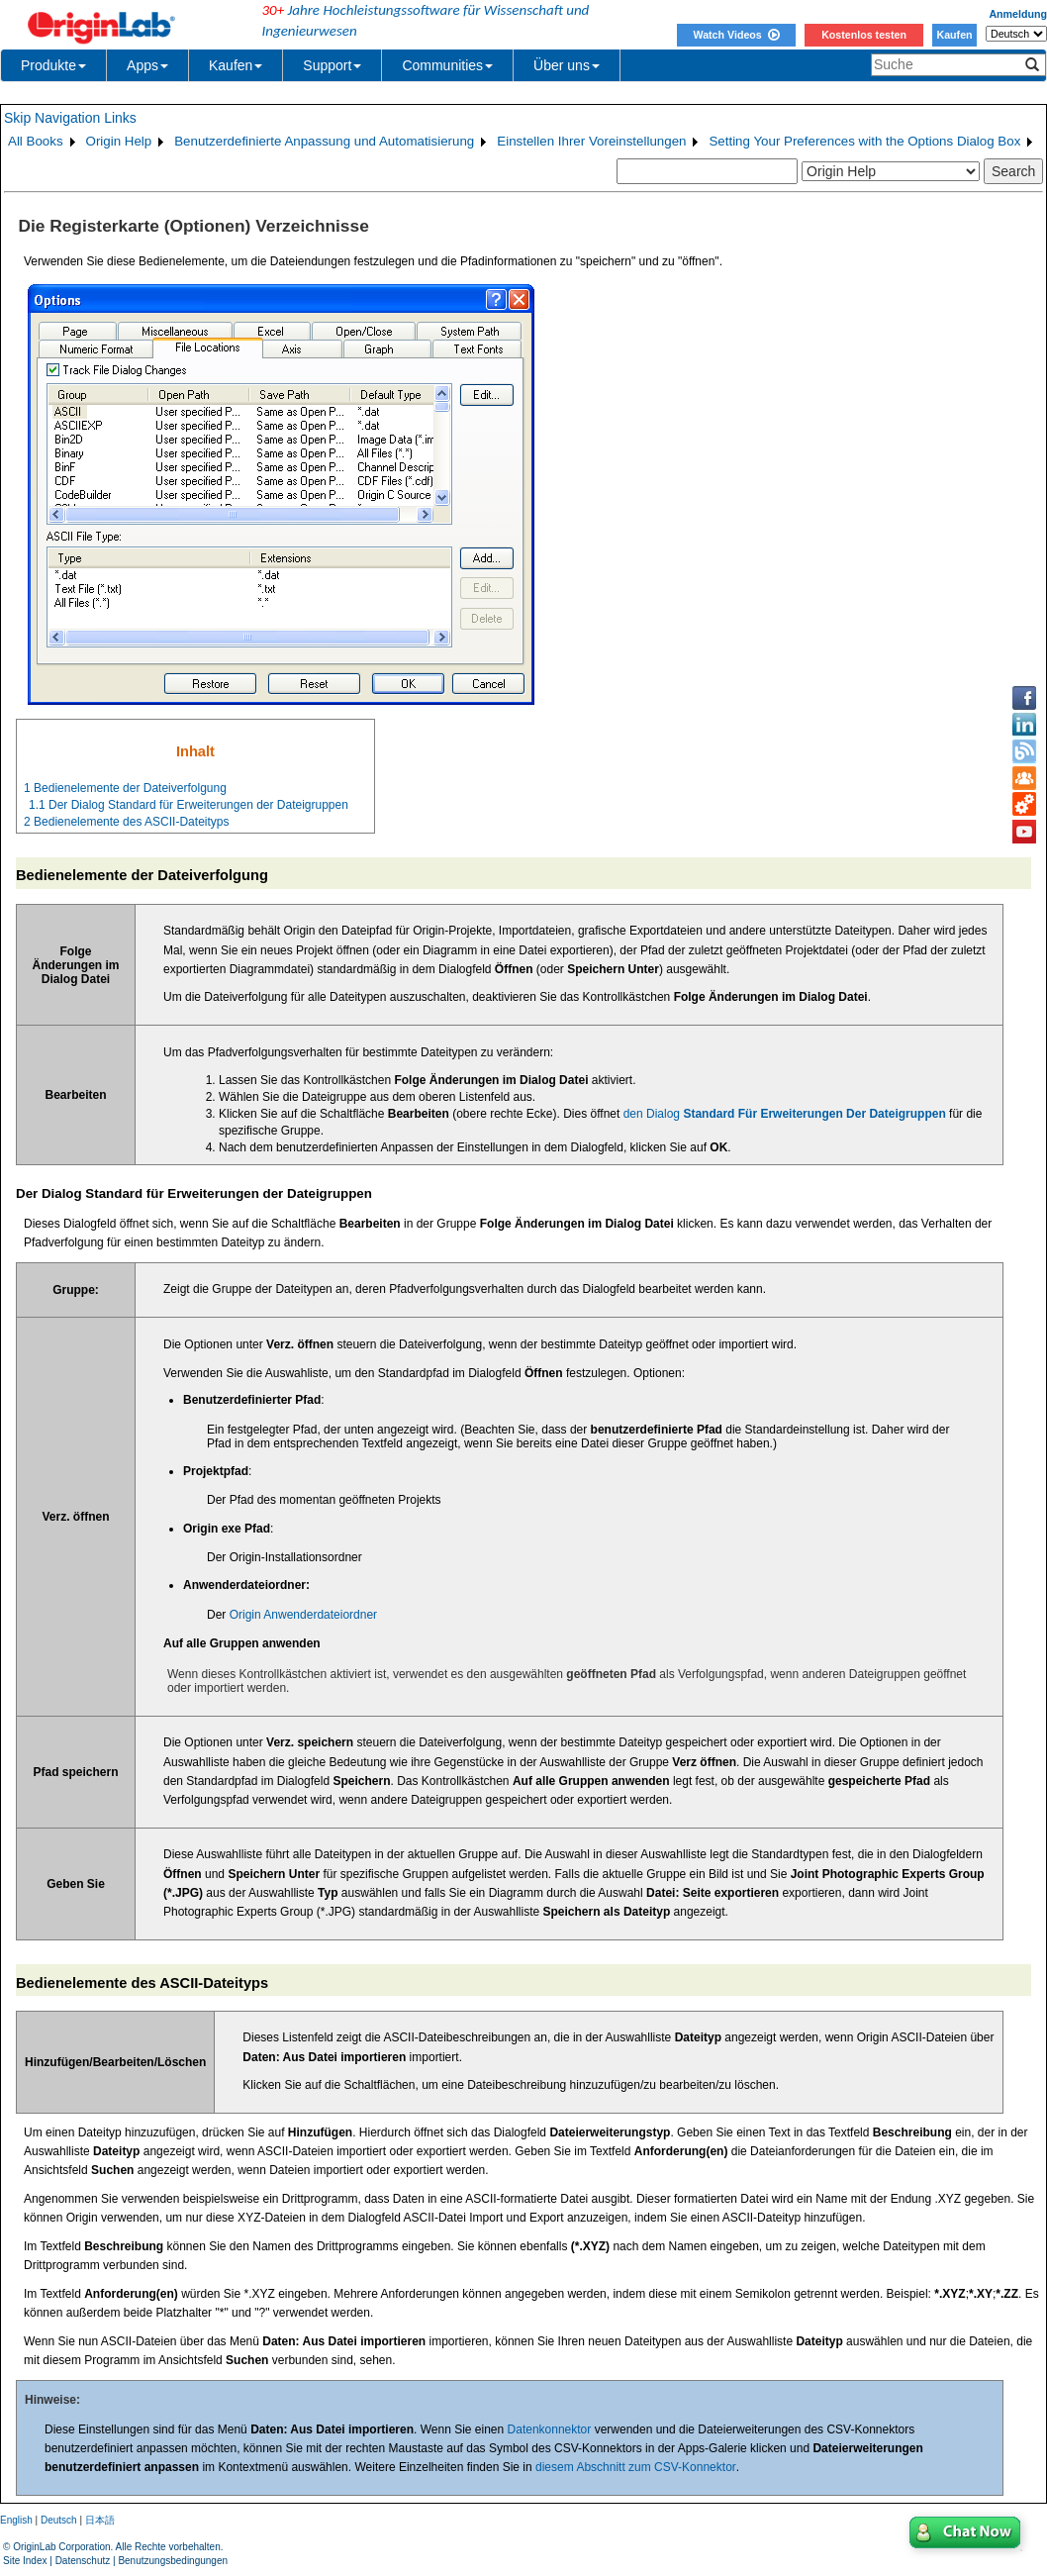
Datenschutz (83, 2560)
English (16, 2520)
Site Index (25, 2560)
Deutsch (59, 2520)
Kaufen (954, 35)
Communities (447, 65)
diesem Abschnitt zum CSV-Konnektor (635, 2467)
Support (332, 65)
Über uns (566, 65)
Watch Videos (736, 35)
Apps (147, 65)
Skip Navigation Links (70, 118)
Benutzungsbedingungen (173, 2560)
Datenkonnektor (550, 2429)
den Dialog (784, 1114)
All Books (35, 141)
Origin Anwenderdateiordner (303, 1615)
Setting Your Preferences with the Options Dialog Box (864, 141)
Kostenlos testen (863, 35)
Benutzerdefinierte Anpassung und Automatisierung (324, 141)
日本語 (100, 2520)
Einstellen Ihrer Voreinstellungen (591, 141)
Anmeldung (1018, 14)
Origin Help (119, 141)
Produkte (53, 65)
